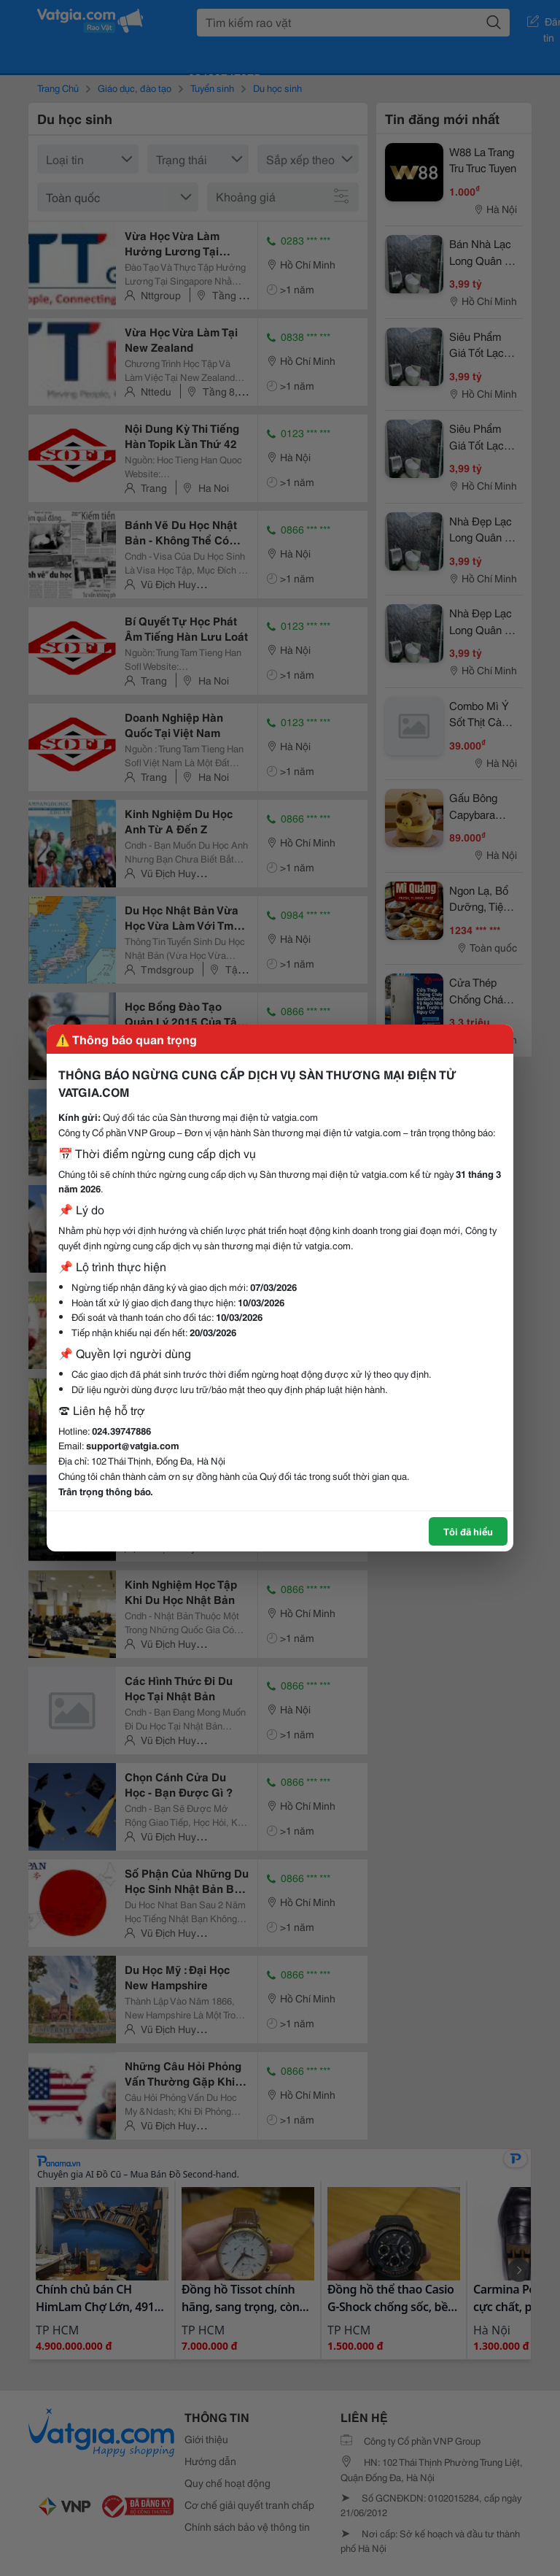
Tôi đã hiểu (468, 1531)
